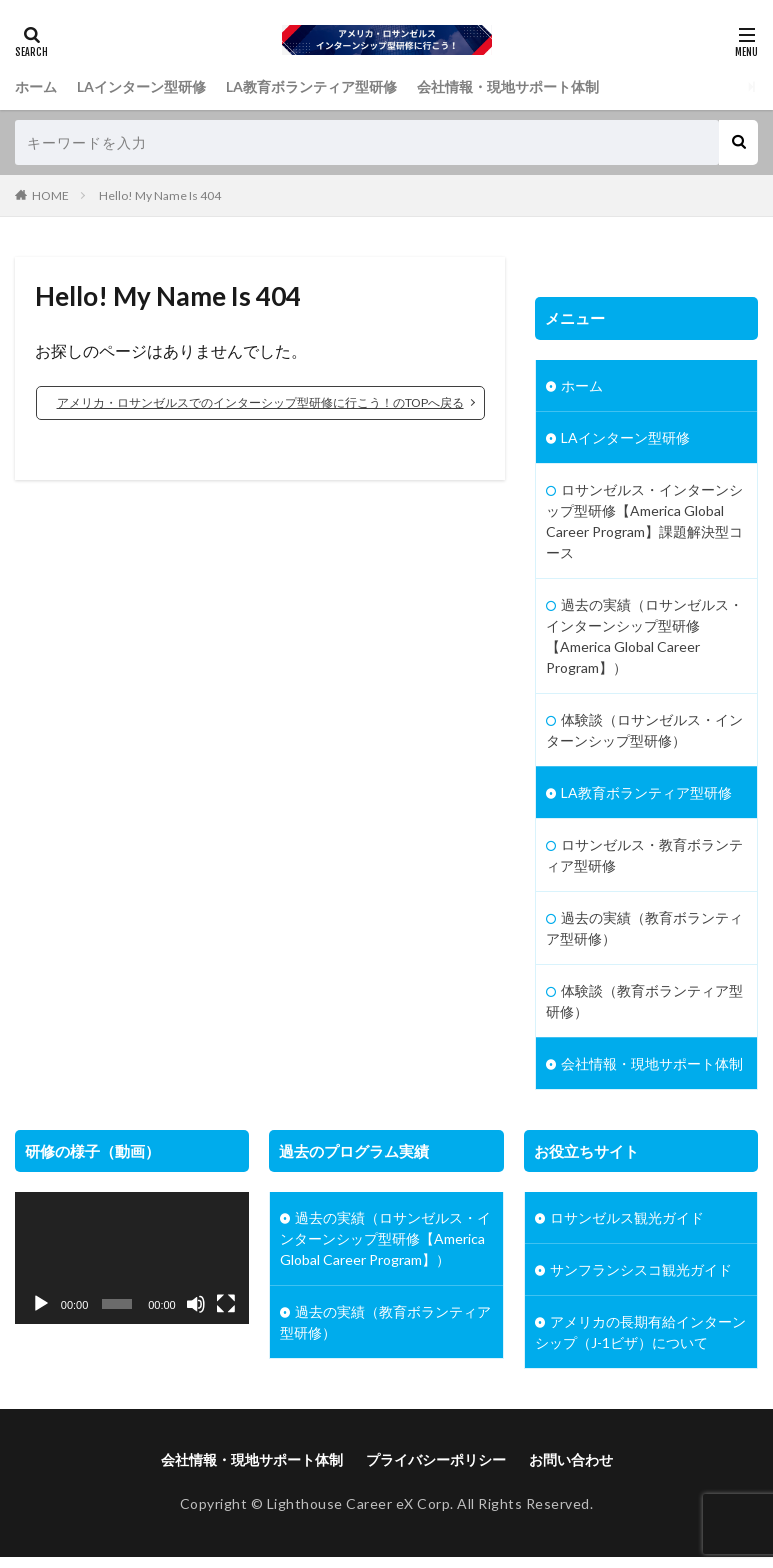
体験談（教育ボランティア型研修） (644, 1001)
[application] (132, 1258)
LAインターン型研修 (141, 86)
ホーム (36, 86)
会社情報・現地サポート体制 (508, 86)
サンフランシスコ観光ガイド (641, 1269)
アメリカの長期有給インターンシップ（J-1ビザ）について (640, 1332)
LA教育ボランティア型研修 (311, 86)
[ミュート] (196, 1304)
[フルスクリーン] (226, 1304)
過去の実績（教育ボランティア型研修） (644, 928)
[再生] (41, 1304)
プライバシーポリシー (436, 1459)
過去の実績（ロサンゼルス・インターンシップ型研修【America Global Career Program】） (644, 636)
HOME (50, 195)
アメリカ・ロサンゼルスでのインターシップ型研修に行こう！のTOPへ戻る (260, 402)
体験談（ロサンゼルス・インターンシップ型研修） (644, 730)
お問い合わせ (571, 1459)
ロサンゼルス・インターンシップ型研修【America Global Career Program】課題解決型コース (644, 521)
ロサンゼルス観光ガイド (627, 1217)
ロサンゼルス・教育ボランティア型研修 (644, 855)
